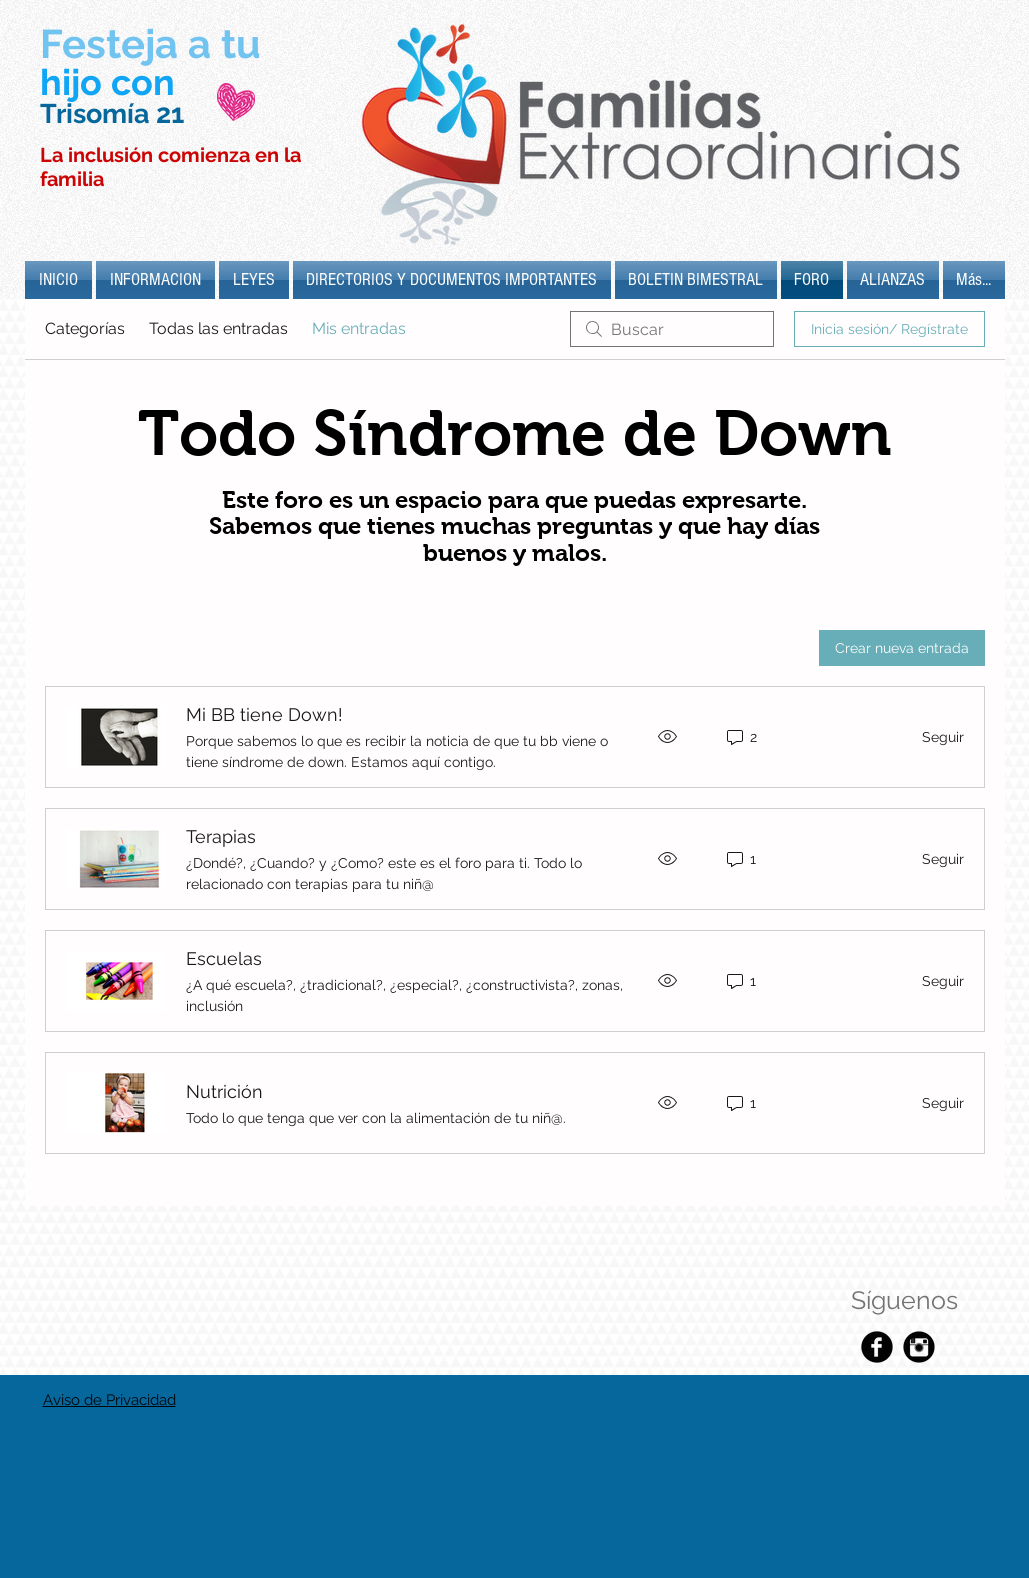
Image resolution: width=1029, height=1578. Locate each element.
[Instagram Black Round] (919, 1347)
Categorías (85, 328)
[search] (672, 329)
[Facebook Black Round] (877, 1347)
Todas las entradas (218, 328)
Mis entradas (359, 328)
